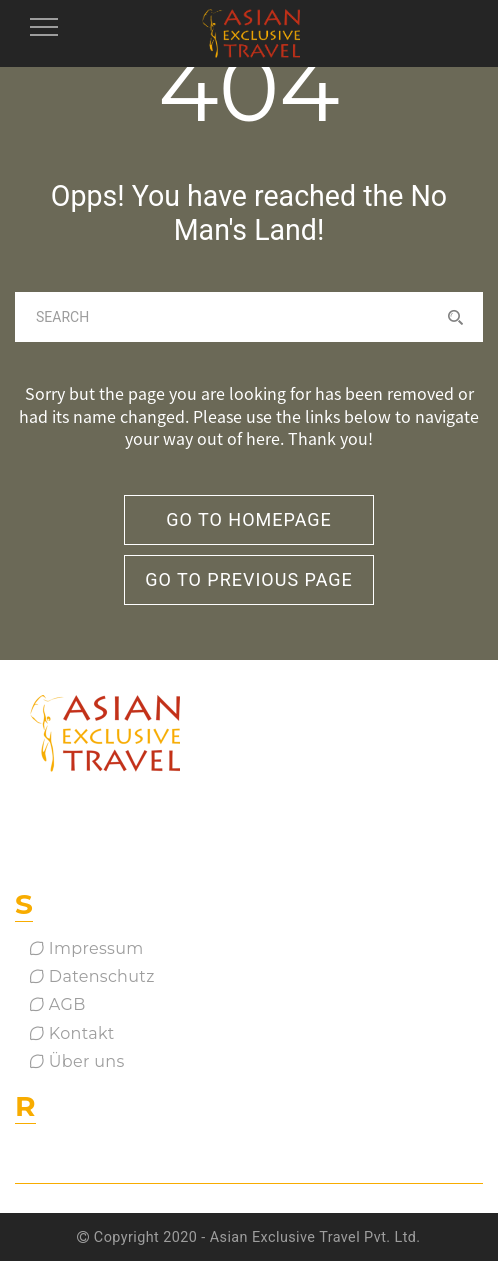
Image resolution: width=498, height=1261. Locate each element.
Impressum (87, 948)
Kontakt (72, 1033)
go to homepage (249, 519)
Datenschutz (92, 976)
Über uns (77, 1061)
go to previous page (249, 579)
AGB (58, 1004)
